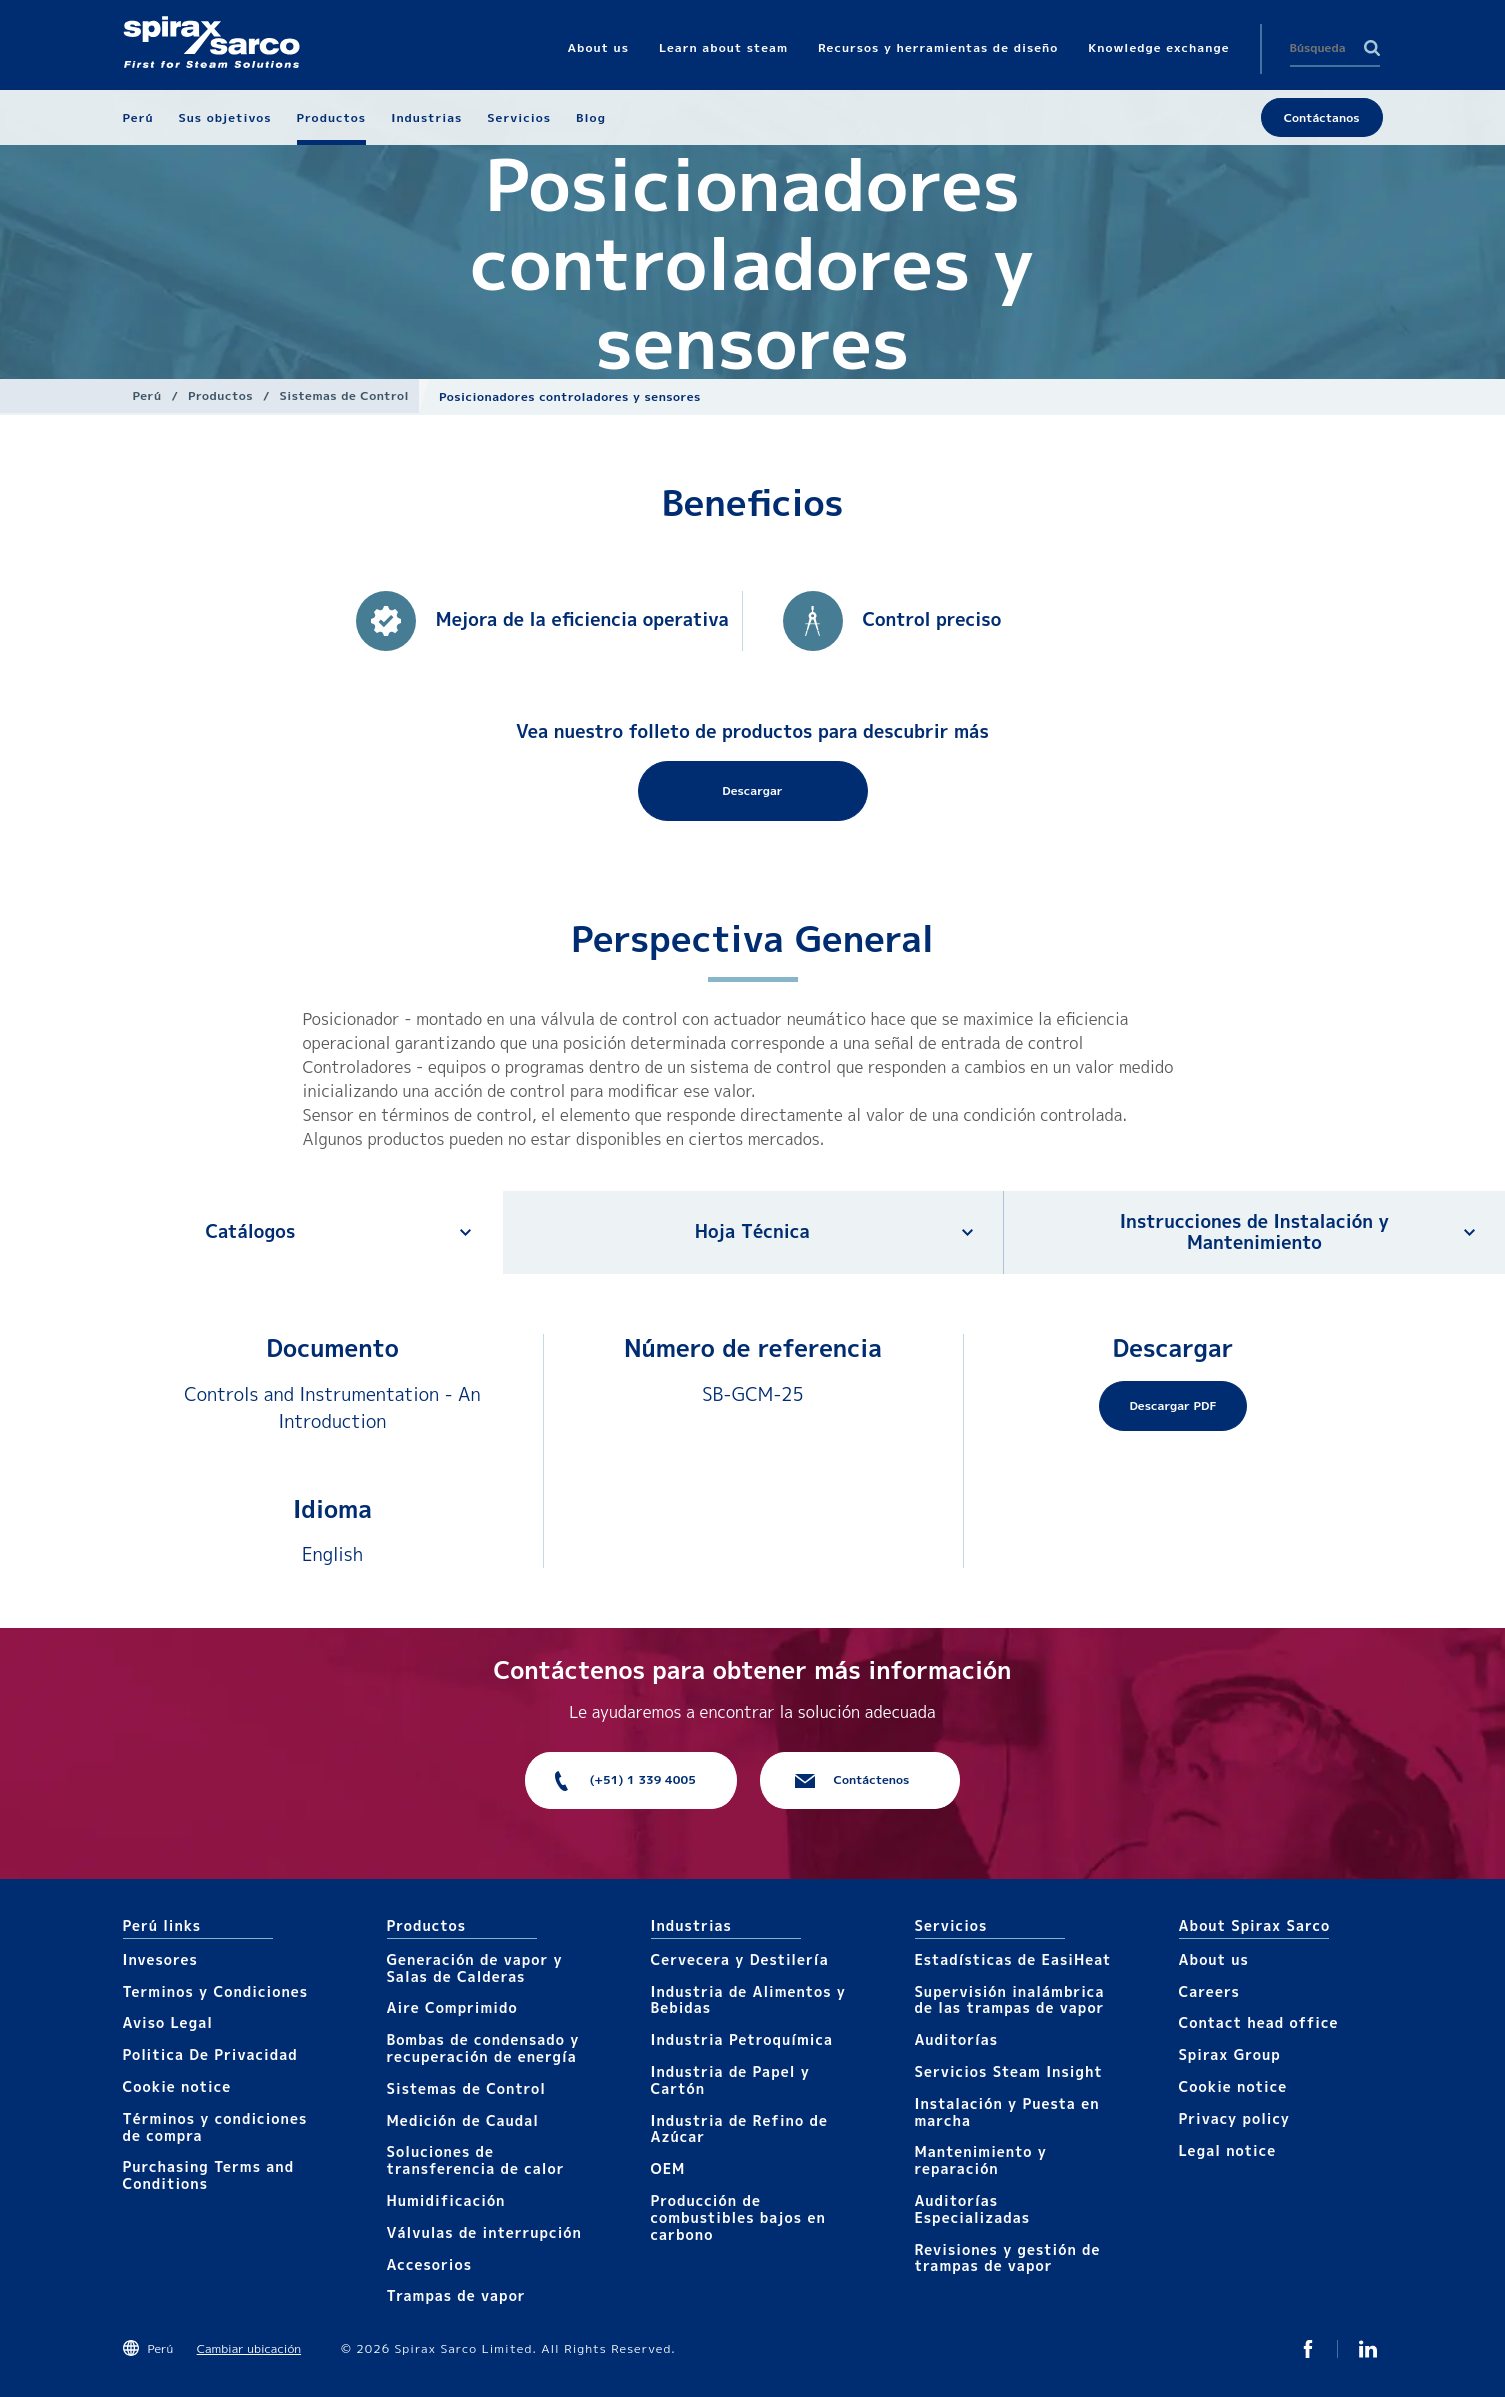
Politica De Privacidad (210, 2054)
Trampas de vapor (456, 2295)
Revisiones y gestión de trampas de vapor (1008, 2258)
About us (1214, 1959)
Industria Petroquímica (742, 2039)
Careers (1209, 1991)
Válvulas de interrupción (484, 2232)
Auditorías (957, 2039)
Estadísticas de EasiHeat (1013, 1959)
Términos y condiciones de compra (215, 2127)
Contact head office (1259, 2022)
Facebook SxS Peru (1308, 2349)
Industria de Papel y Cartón (730, 2080)
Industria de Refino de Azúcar (739, 2129)
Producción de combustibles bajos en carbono (738, 2217)
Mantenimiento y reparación (981, 2160)
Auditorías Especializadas (973, 2209)
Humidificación (446, 2200)
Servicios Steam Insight (1009, 2071)
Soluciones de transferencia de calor (476, 2160)
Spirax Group (1230, 2054)
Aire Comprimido (452, 2007)
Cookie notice (177, 2086)
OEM (668, 2168)
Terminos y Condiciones (216, 1991)
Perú (147, 395)
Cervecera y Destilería (740, 1959)
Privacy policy (1235, 2118)
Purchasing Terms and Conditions (209, 2175)
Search (1372, 48)
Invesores (160, 1959)
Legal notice (1228, 2150)
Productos (220, 395)
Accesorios (430, 2264)
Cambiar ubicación (249, 2348)
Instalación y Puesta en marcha (1007, 2112)
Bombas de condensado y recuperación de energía (483, 2048)
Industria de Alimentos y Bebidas (748, 2000)
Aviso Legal (168, 2022)
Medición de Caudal (463, 2120)
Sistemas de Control (344, 395)
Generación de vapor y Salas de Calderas (475, 1968)
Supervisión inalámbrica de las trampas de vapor (1010, 2000)
